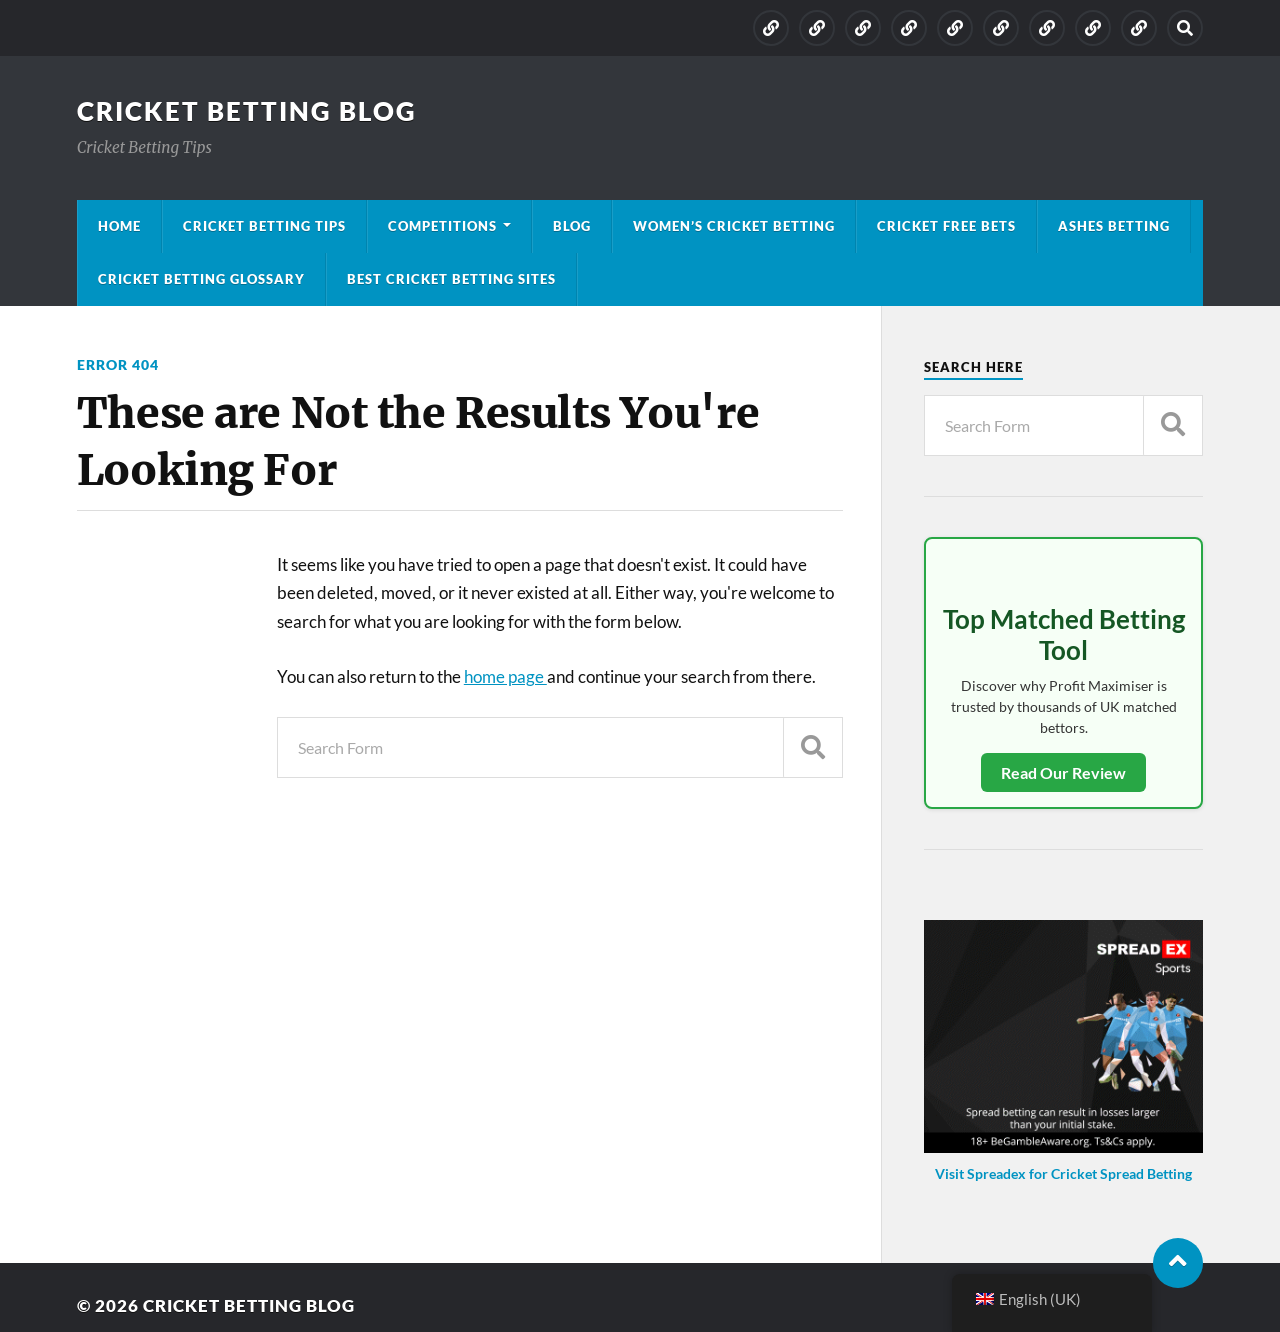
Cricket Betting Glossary (201, 279)
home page (505, 676)
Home (119, 226)
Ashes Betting (1114, 226)
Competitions (442, 226)
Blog (572, 226)
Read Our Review (1063, 772)
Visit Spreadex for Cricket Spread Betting (1063, 1173)
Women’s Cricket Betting (734, 226)
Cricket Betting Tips (264, 226)
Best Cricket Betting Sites (451, 279)
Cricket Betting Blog (247, 111)
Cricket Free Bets (946, 226)
